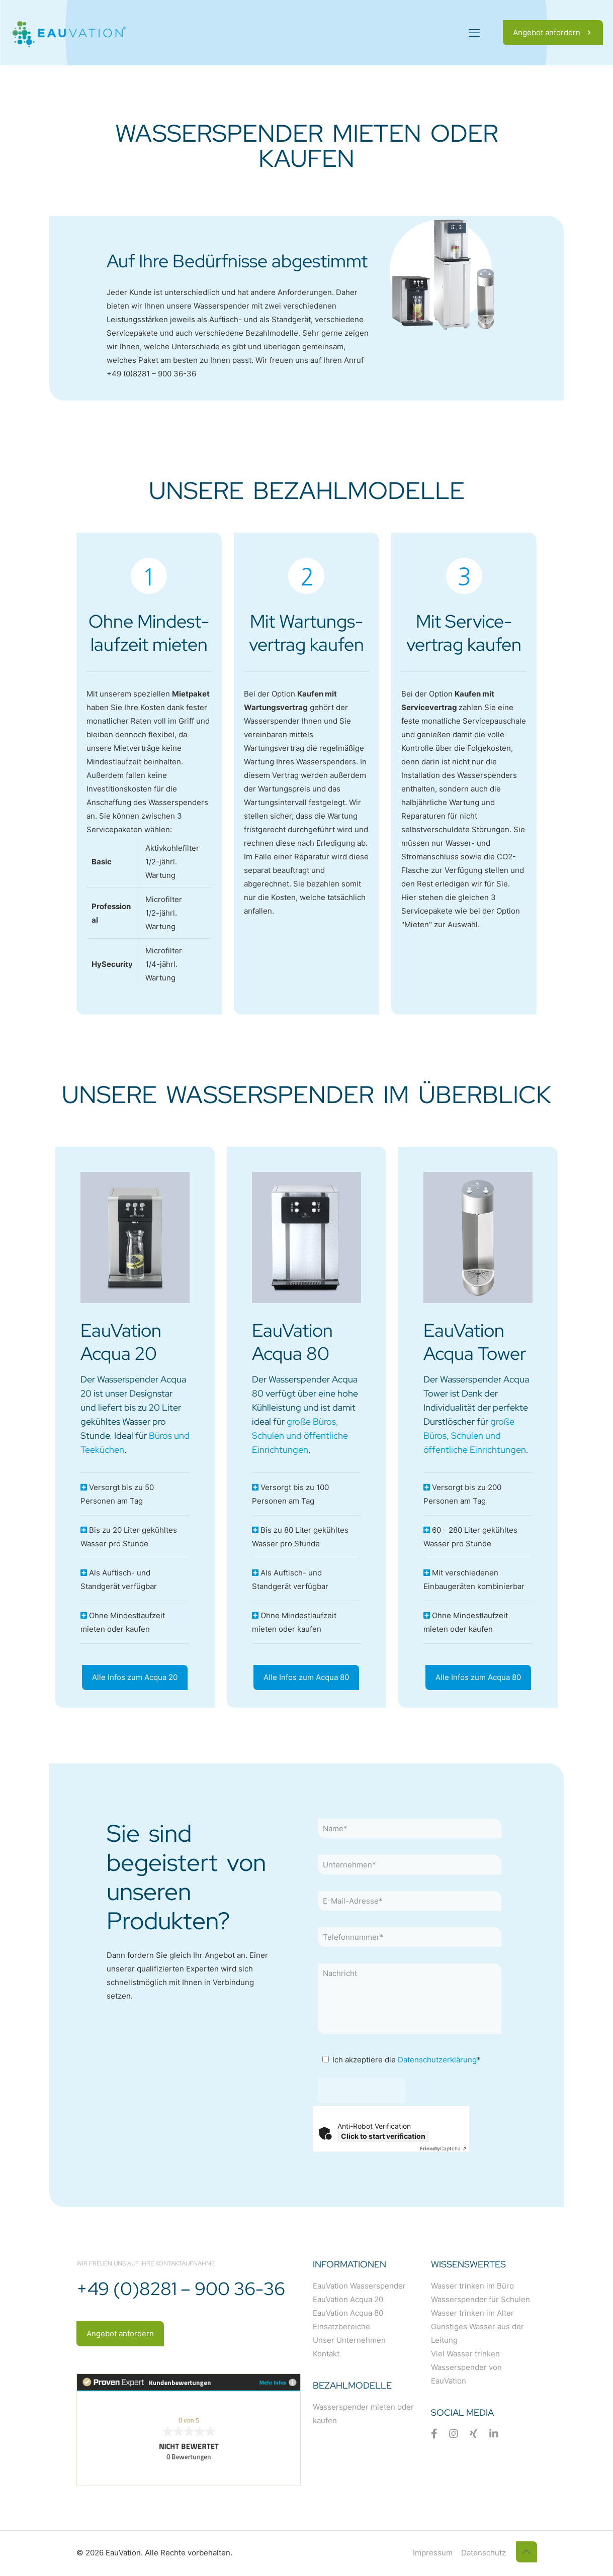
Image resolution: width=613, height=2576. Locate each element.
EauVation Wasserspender (359, 2286)
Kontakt (326, 2353)
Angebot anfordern (553, 32)
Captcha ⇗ (443, 2148)
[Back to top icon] (526, 2551)
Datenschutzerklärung (437, 2059)
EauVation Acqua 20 (348, 2299)
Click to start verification (383, 2136)
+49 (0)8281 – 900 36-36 (151, 373)
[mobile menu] (474, 32)
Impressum (433, 2552)
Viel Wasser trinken (465, 2353)
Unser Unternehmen (349, 2340)
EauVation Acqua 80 (348, 2313)
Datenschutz (483, 2552)
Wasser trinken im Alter (472, 2313)
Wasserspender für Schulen (480, 2299)
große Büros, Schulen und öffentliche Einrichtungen (300, 1435)
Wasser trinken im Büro (472, 2286)
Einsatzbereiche (341, 2326)
